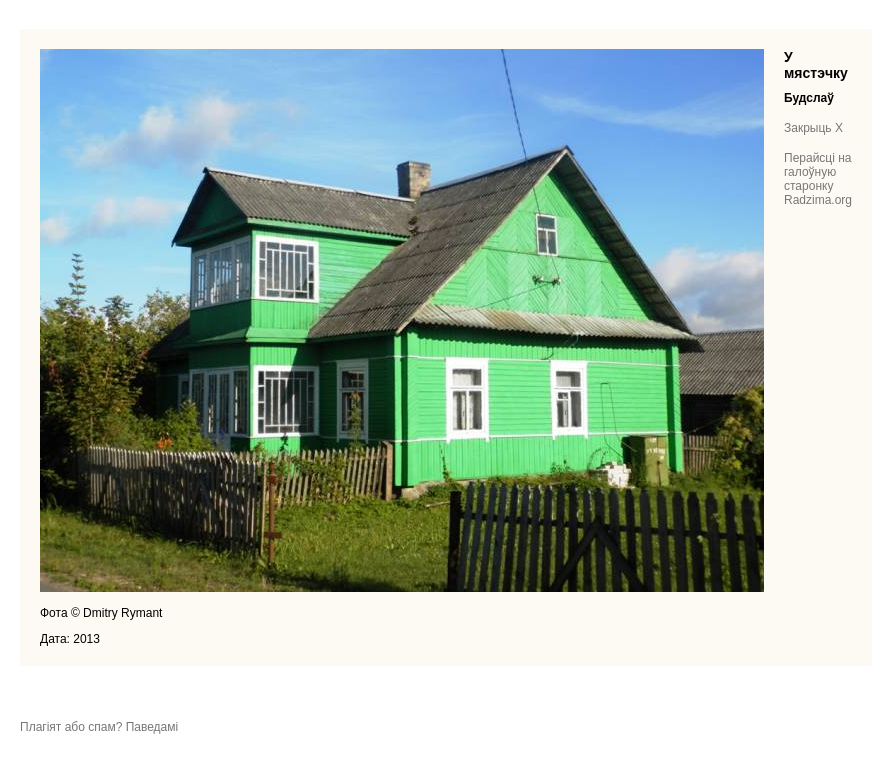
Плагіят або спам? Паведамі (99, 727)
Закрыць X (813, 128)
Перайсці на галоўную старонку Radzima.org (818, 179)
